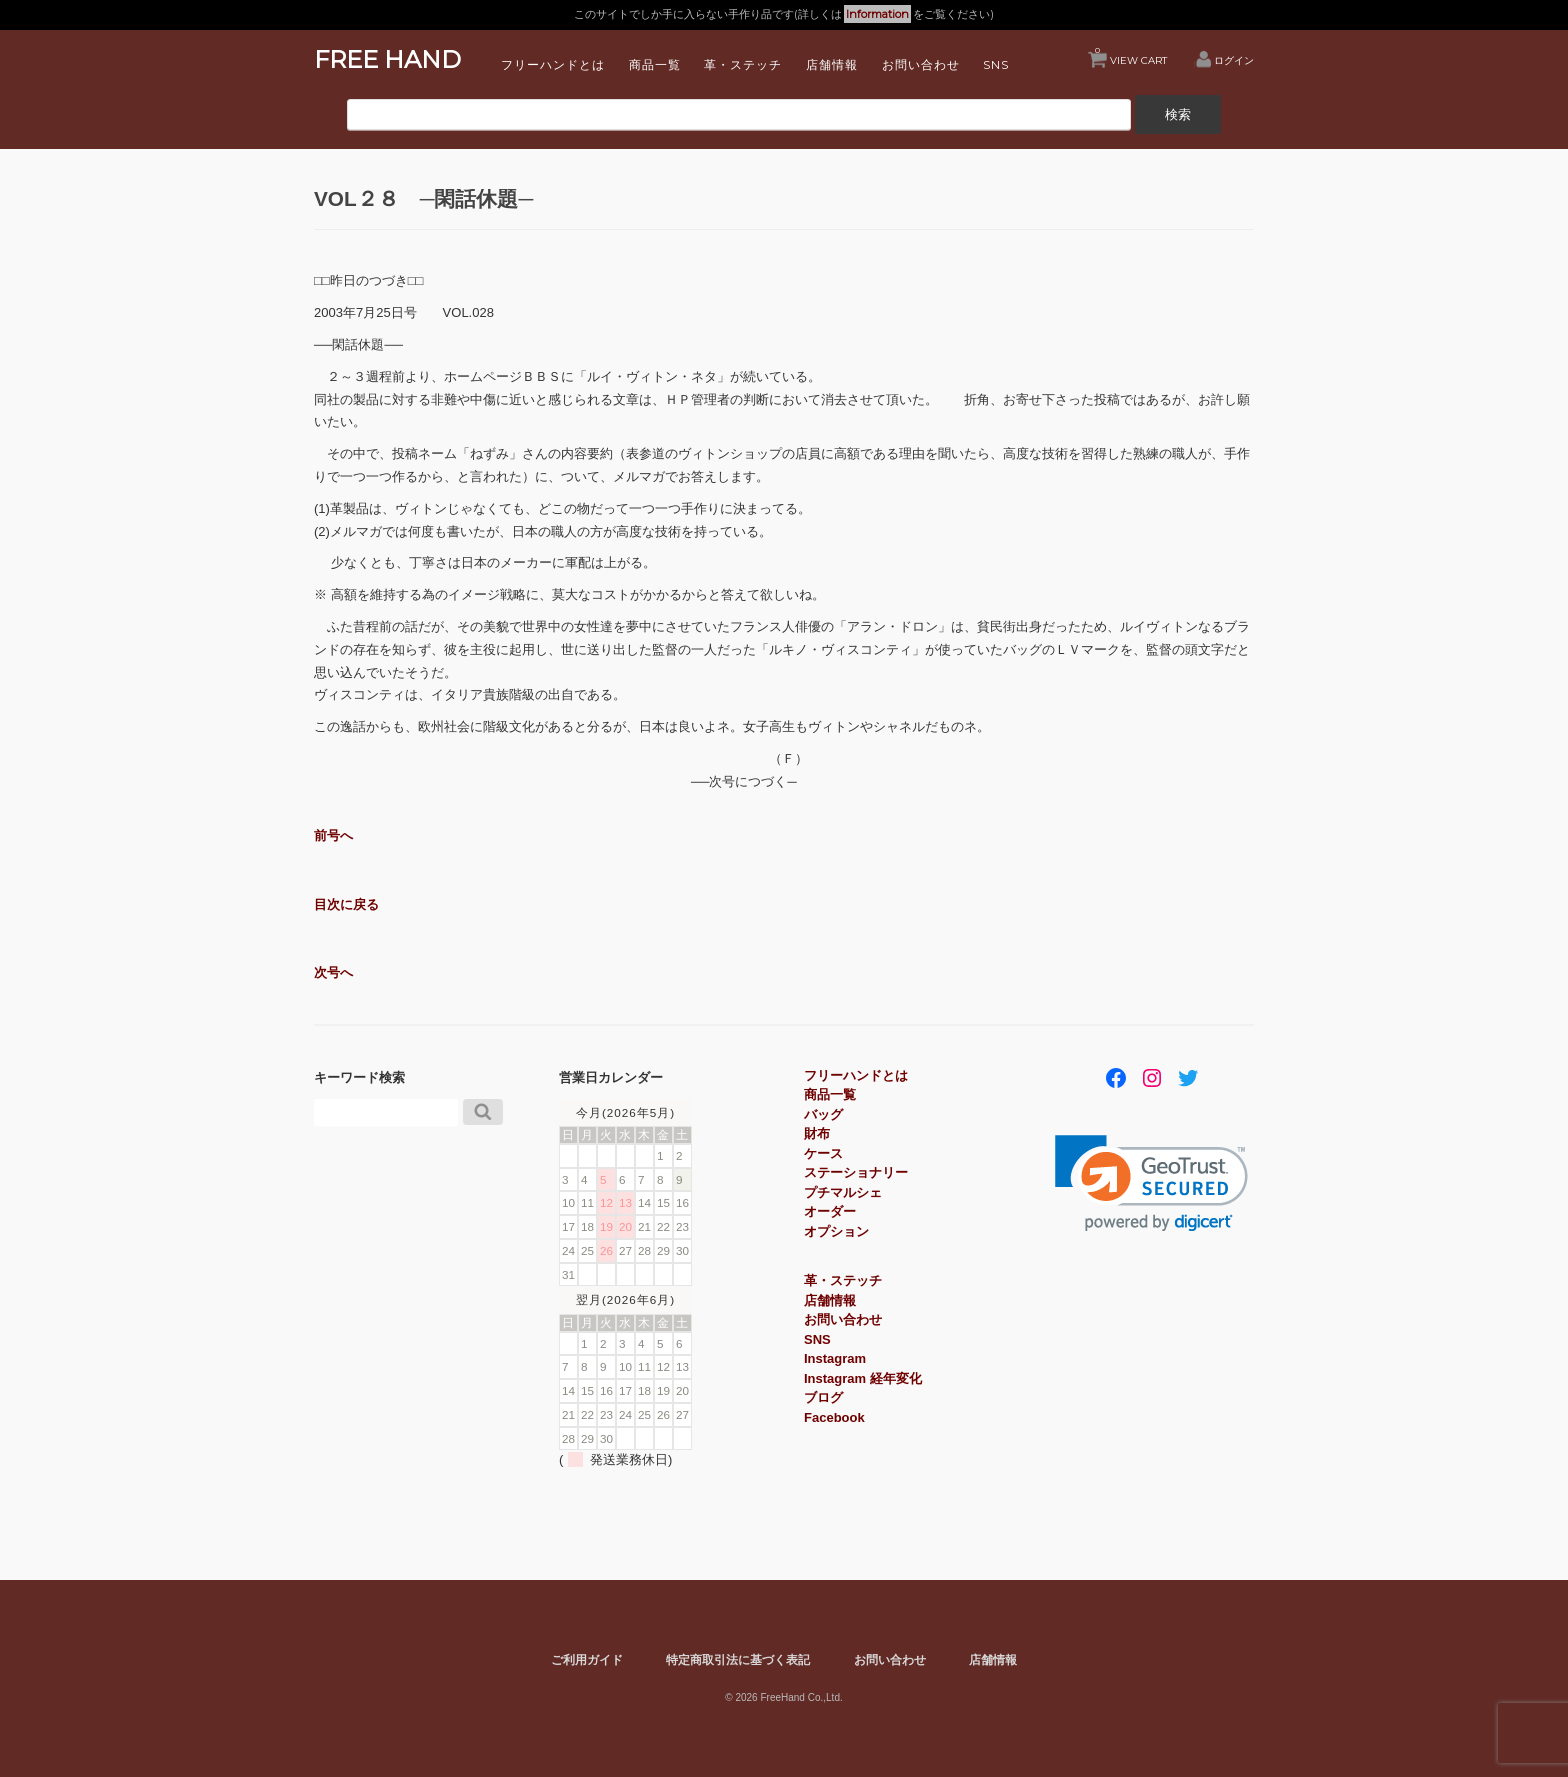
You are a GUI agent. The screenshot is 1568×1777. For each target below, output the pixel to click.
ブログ (823, 1397)
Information (877, 14)
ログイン (1234, 60)
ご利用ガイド (587, 1659)
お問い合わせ (921, 64)
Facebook (834, 1417)
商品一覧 (655, 64)
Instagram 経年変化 (863, 1378)
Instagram (835, 1358)
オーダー (830, 1211)
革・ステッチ (743, 64)
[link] (1151, 1183)
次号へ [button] (333, 972)
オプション (836, 1231)
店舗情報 (832, 64)
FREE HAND (387, 59)
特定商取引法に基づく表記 (738, 1659)
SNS (996, 64)
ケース (823, 1153)
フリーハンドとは (553, 64)
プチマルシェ (843, 1192)
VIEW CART (1131, 55)
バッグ (823, 1114)
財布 (817, 1133)
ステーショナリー (856, 1172)
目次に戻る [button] (346, 904)
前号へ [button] (333, 835)
